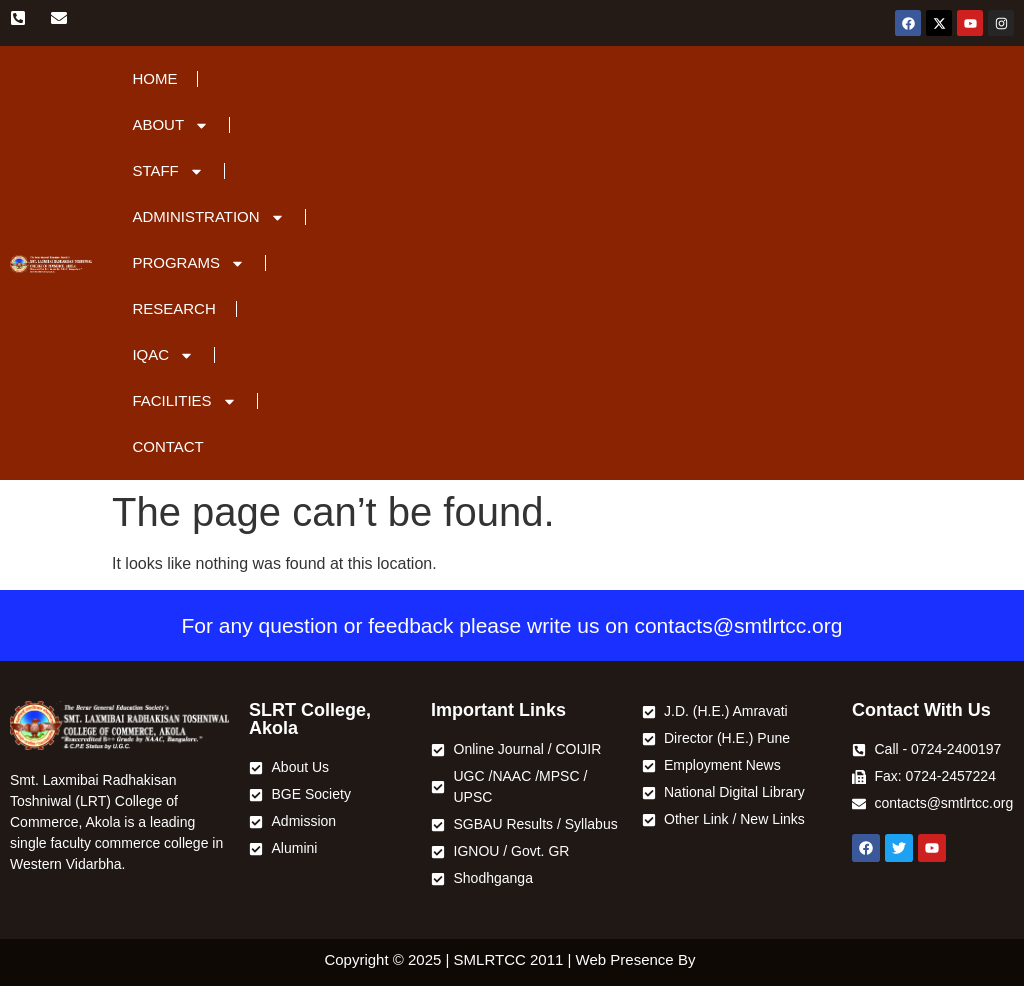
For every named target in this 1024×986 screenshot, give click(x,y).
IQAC (163, 355)
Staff (167, 171)
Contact (167, 446)
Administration (208, 217)
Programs (188, 263)
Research (173, 308)
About (170, 125)
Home (154, 78)
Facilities (184, 401)
